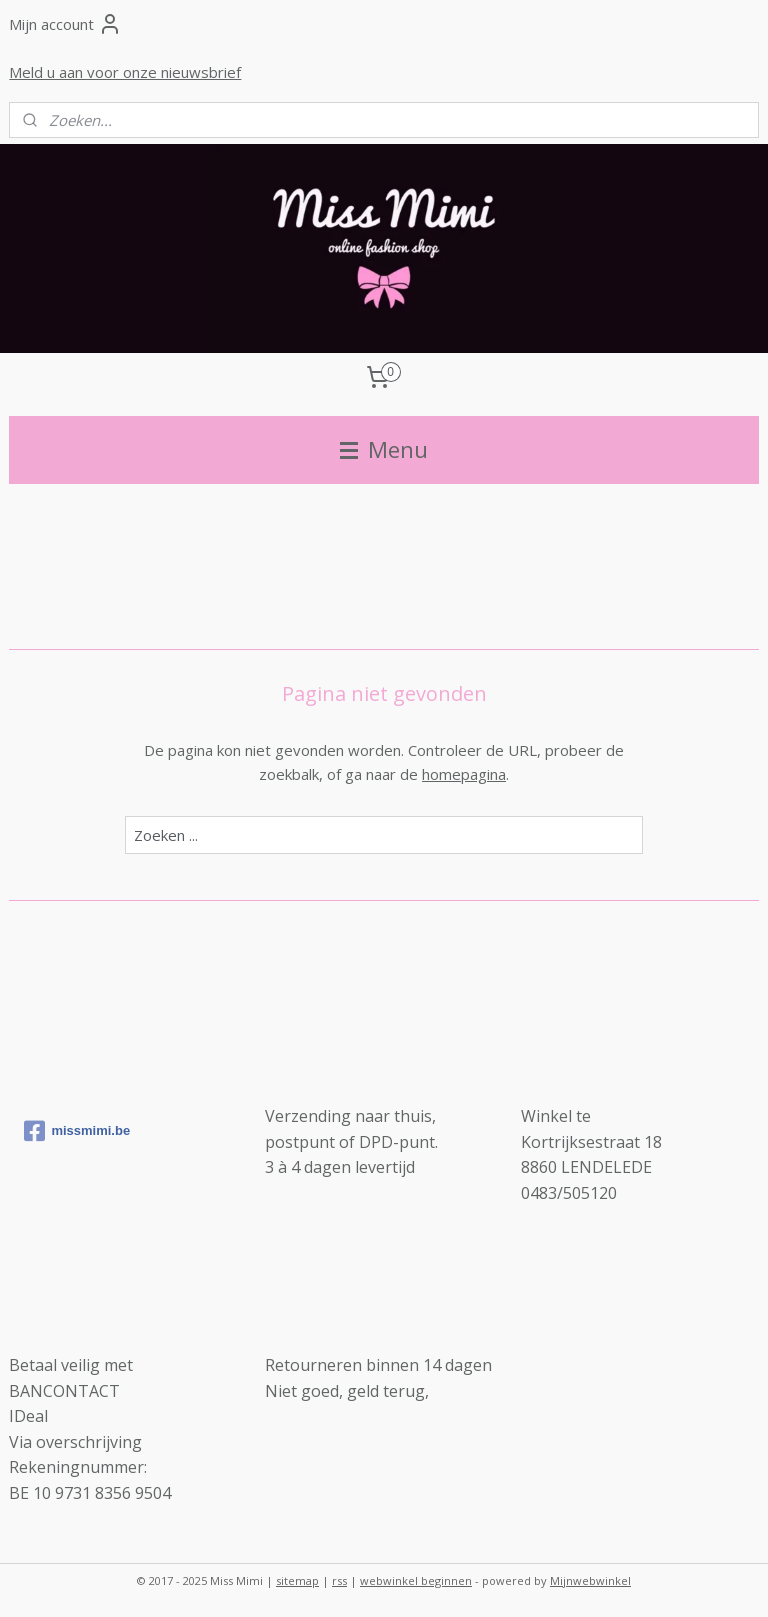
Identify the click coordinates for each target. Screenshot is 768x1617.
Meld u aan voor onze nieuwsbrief (125, 72)
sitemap (297, 1580)
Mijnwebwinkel (590, 1580)
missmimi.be (77, 1131)
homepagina (464, 774)
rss (339, 1580)
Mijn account (65, 24)
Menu (384, 449)
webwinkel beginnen (416, 1580)
